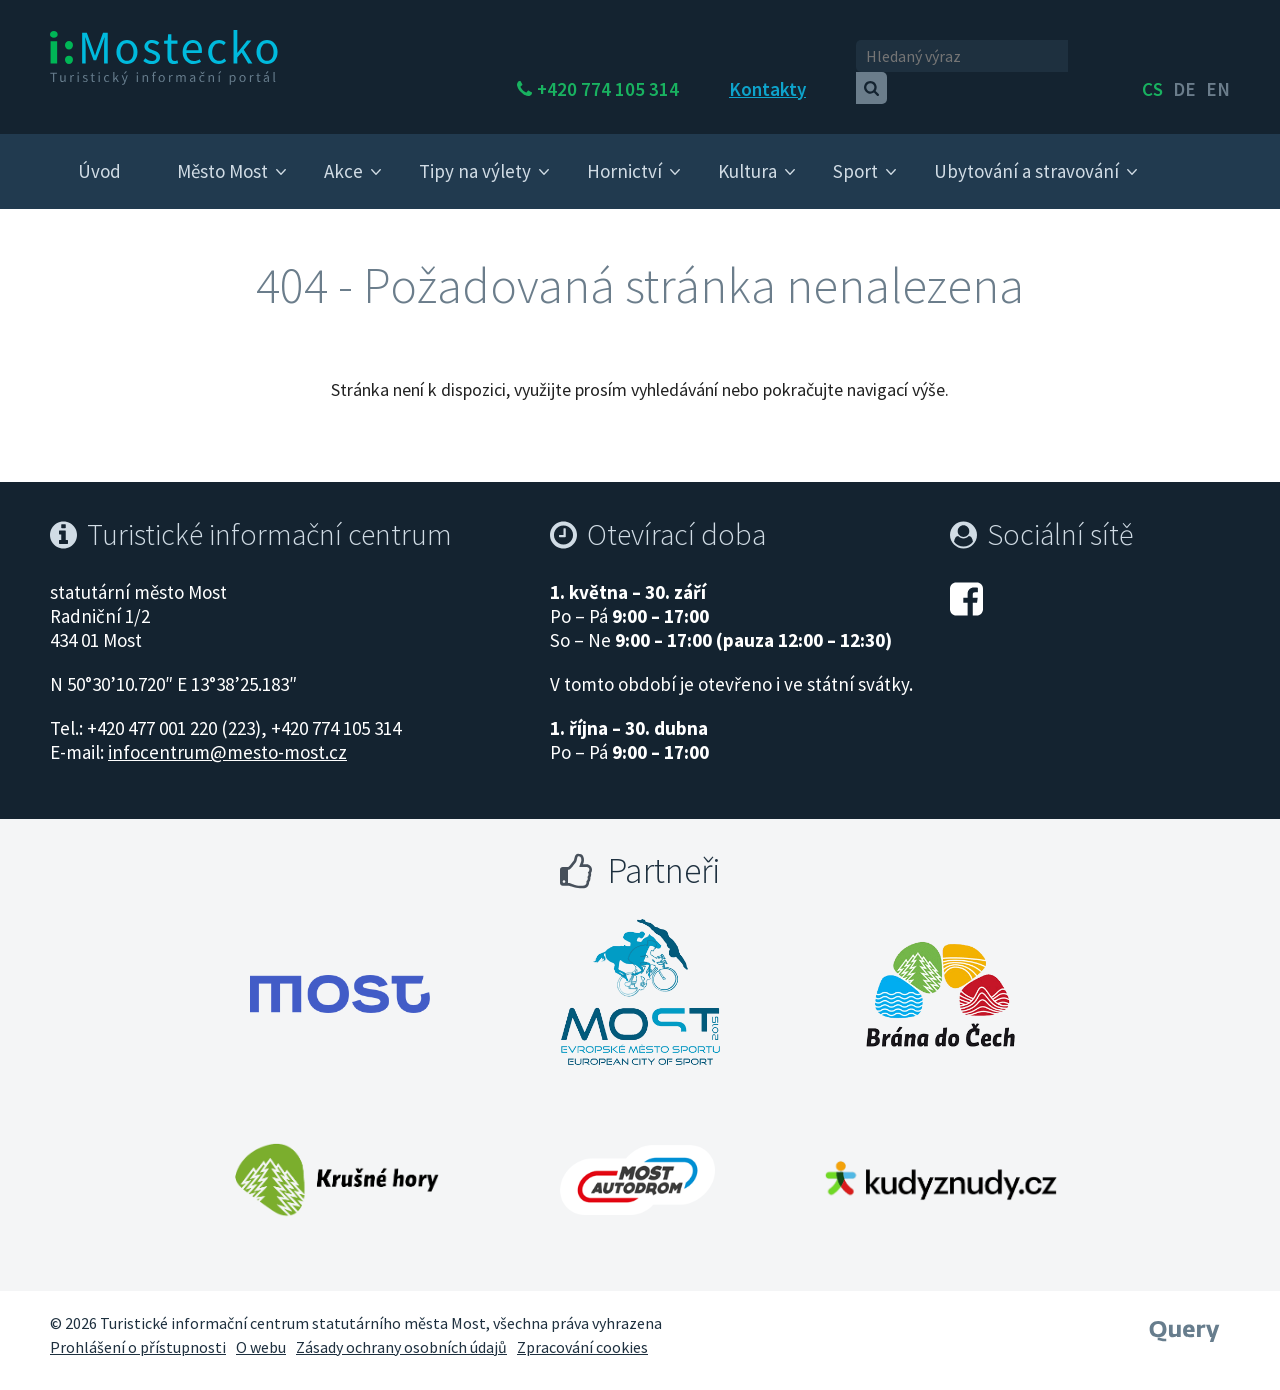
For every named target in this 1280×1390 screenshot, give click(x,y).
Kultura (747, 152)
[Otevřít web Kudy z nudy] (940, 1161)
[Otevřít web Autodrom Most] (637, 1161)
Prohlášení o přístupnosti (138, 1328)
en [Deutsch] (1218, 57)
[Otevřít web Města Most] (340, 975)
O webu (261, 1328)
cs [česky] (1152, 57)
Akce (343, 152)
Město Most (222, 152)
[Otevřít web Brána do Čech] (940, 975)
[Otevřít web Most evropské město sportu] (640, 975)
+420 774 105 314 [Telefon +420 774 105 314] (662, 57)
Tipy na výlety (475, 152)
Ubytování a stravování (1026, 152)
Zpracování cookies (582, 1328)
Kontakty (821, 57)
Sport (855, 152)
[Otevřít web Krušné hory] (337, 1161)
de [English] (1184, 57)
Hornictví (624, 152)
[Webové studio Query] (1184, 1305)
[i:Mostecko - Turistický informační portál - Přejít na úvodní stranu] (165, 56)
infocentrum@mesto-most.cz (227, 734)
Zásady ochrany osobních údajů (401, 1328)
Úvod (99, 152)
